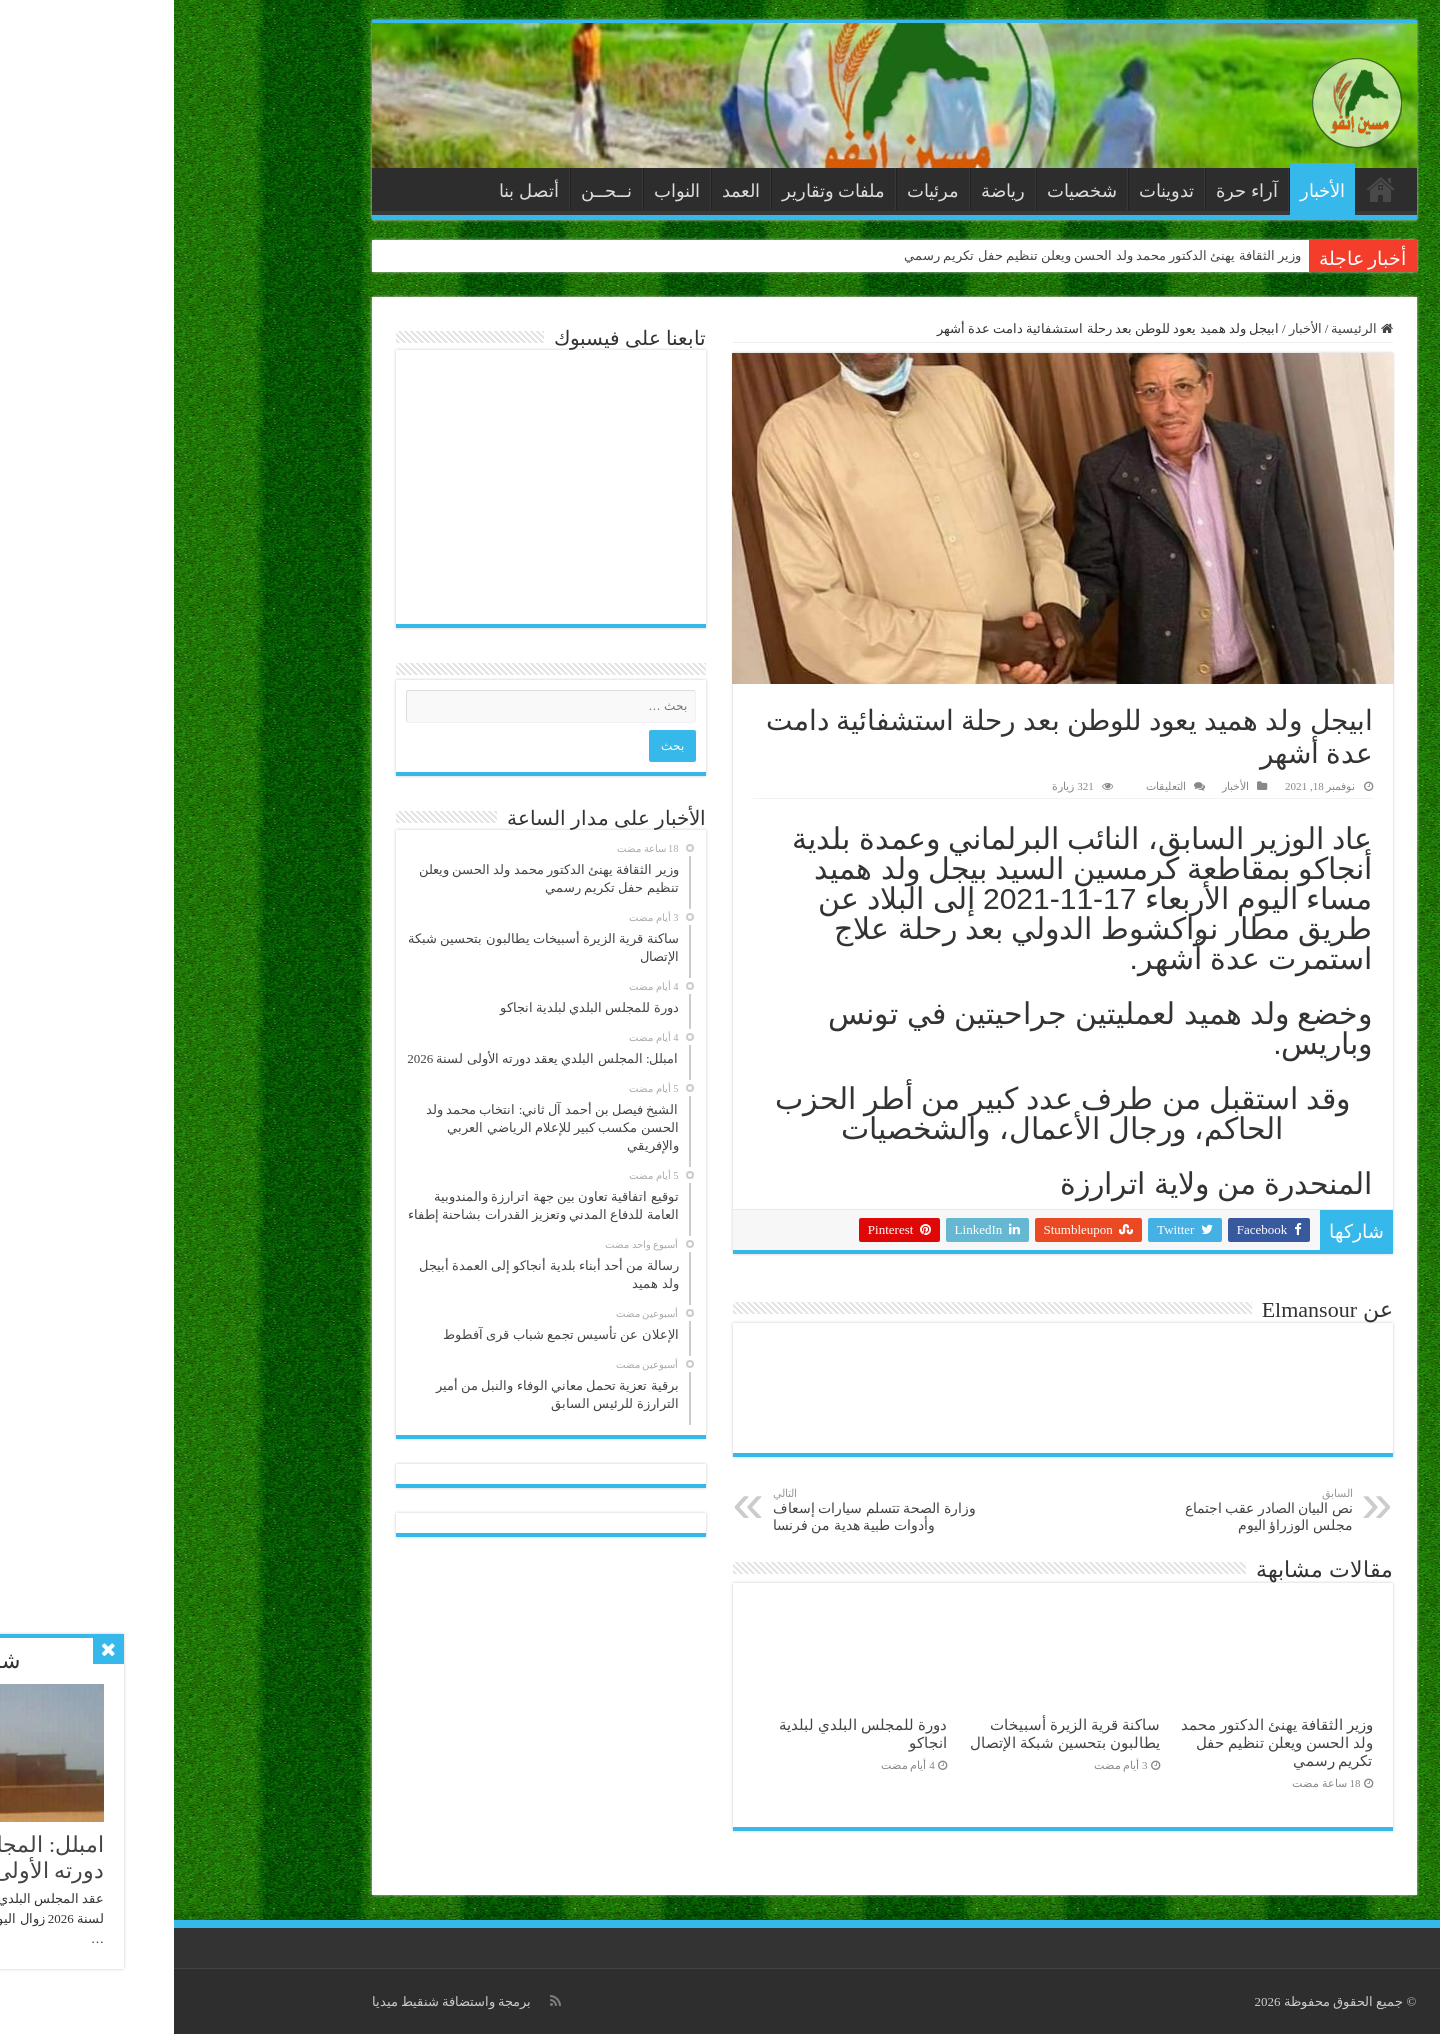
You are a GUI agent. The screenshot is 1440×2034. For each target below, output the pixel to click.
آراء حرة (1073, 191)
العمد (567, 191)
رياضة (829, 191)
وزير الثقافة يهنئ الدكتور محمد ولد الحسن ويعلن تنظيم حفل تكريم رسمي (928, 255)
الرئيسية (1207, 189)
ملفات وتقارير (660, 191)
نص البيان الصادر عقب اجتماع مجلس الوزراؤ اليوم (1076, 1510)
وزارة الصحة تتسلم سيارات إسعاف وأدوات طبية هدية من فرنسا (701, 1510)
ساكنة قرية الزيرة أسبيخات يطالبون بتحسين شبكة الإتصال (890, 1733)
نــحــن (432, 191)
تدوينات (992, 191)
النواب (503, 191)
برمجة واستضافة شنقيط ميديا (278, 2001)
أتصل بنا (355, 191)
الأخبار (1148, 191)
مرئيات (759, 191)
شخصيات (908, 191)
